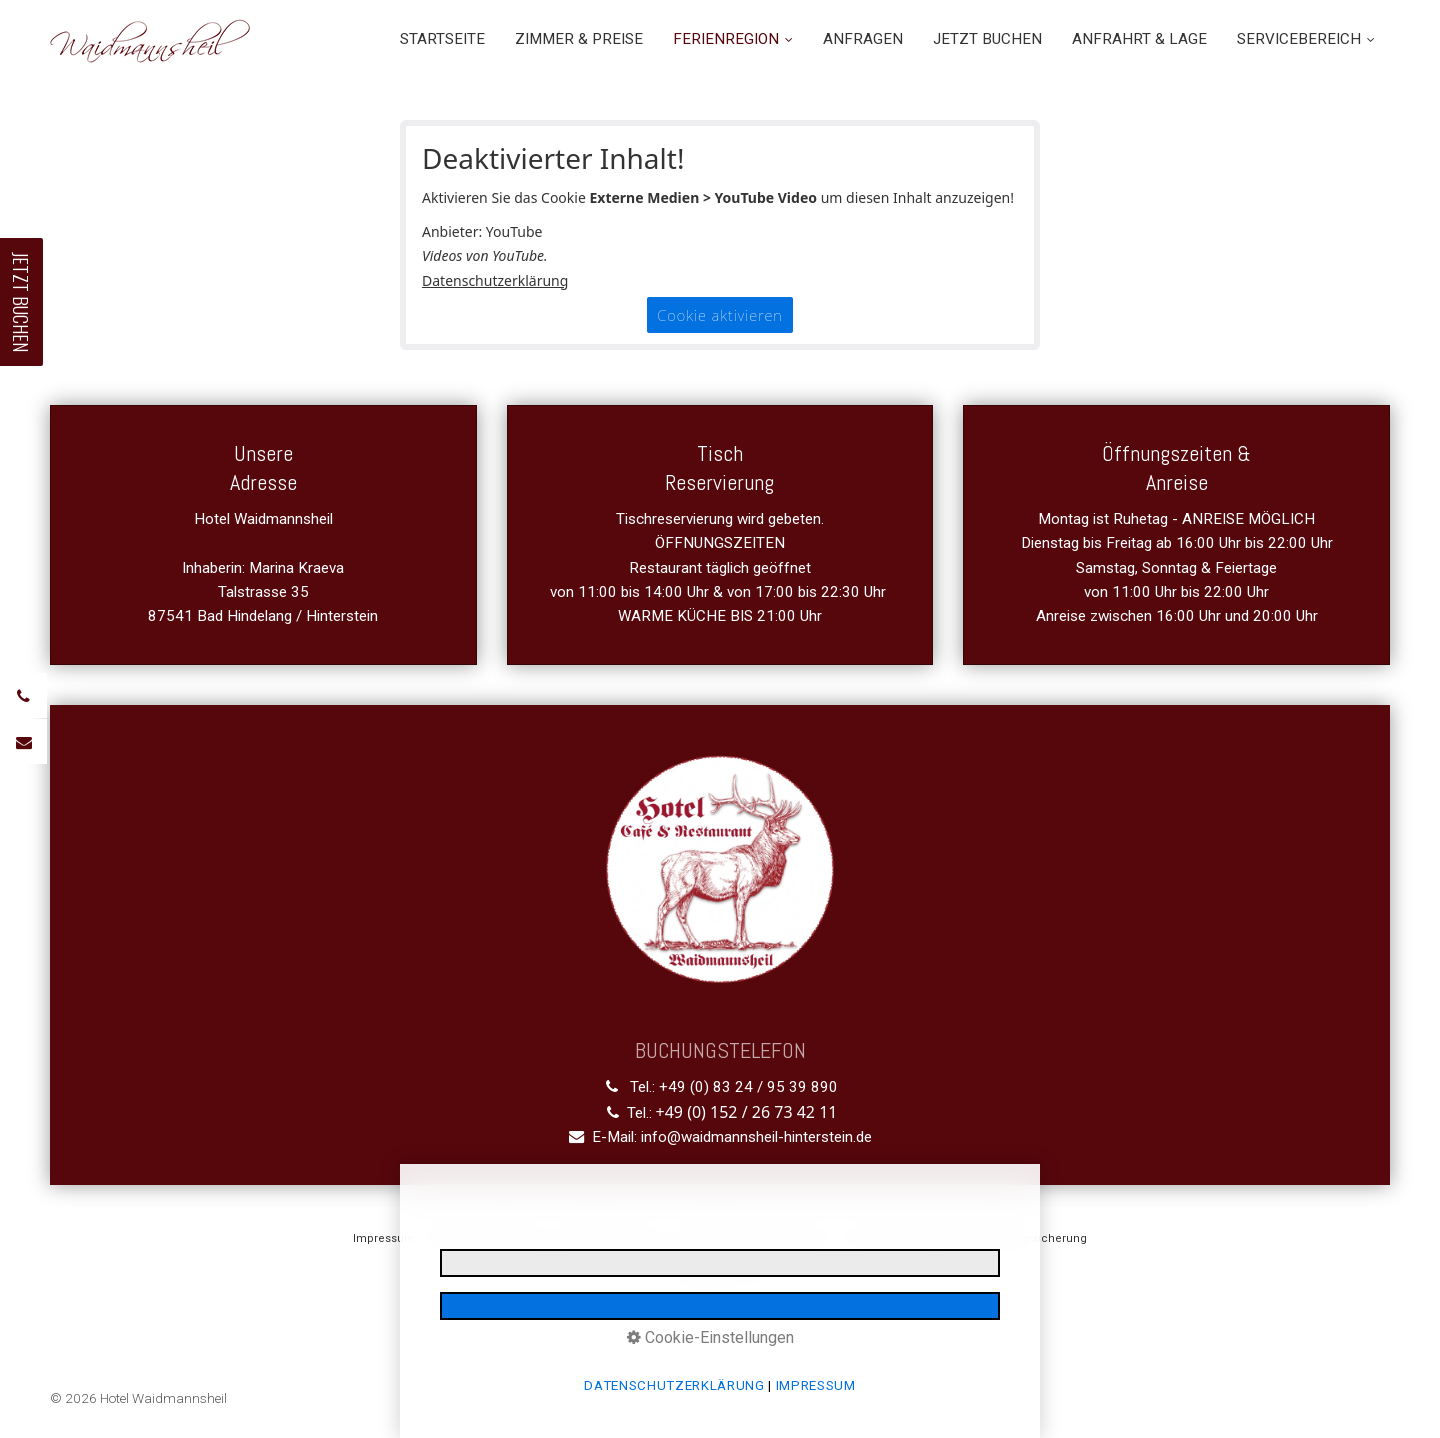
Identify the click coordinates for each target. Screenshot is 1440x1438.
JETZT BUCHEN (987, 39)
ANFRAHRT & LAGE (1139, 39)
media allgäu (746, 1276)
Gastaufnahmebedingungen (754, 1238)
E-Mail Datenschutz (612, 1238)
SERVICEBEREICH (1306, 39)
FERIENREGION (733, 39)
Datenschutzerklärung (495, 280)
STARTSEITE (442, 39)
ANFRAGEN (863, 39)
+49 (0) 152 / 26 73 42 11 (747, 1112)
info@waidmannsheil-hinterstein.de (756, 1137)
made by (683, 1276)
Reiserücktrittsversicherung (1013, 1238)
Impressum (384, 1238)
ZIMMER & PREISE (579, 39)
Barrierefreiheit (888, 1238)
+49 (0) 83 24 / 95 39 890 (748, 1087)
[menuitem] (450, 39)
